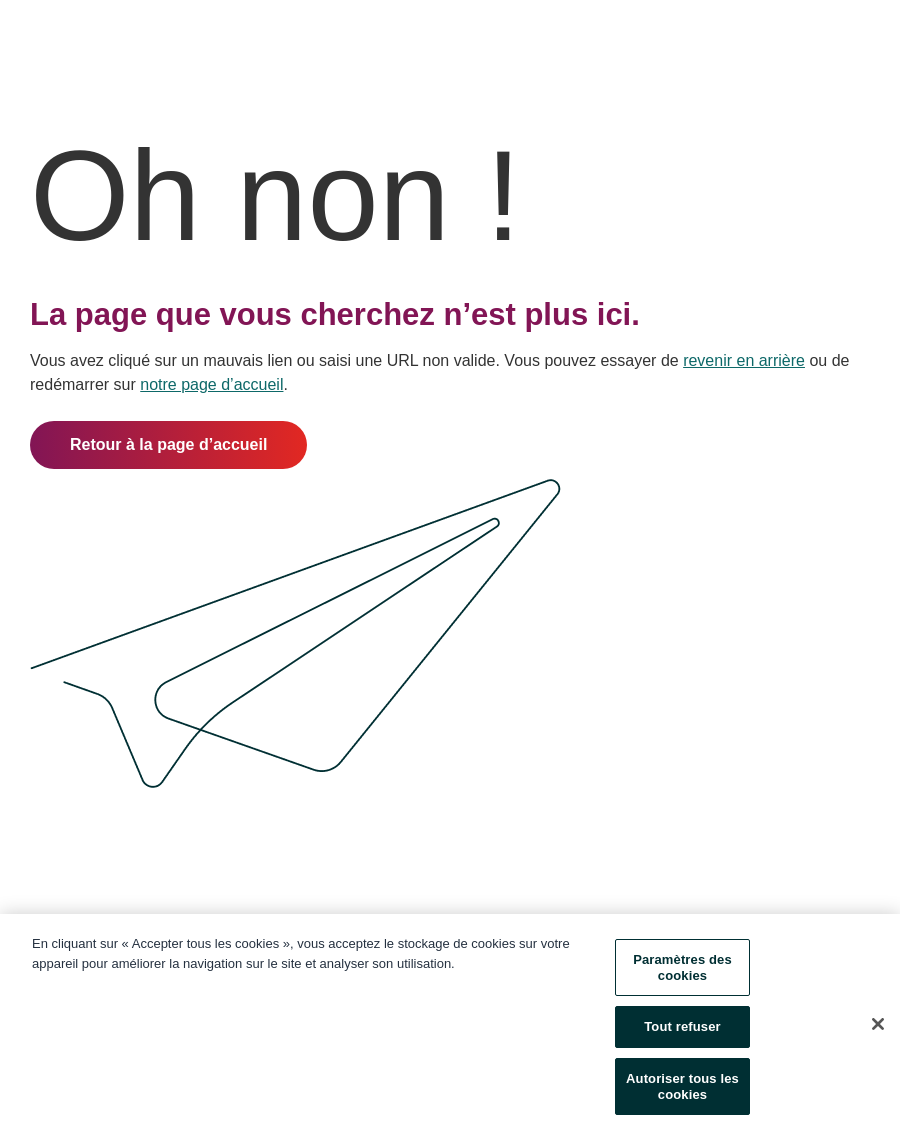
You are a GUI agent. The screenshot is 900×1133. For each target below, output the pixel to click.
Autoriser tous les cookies (682, 1087)
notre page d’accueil (211, 384)
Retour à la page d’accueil (168, 444)
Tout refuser (682, 1028)
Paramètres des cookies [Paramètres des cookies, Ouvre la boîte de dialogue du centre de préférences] (682, 969)
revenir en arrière (744, 360)
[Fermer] (878, 1026)
